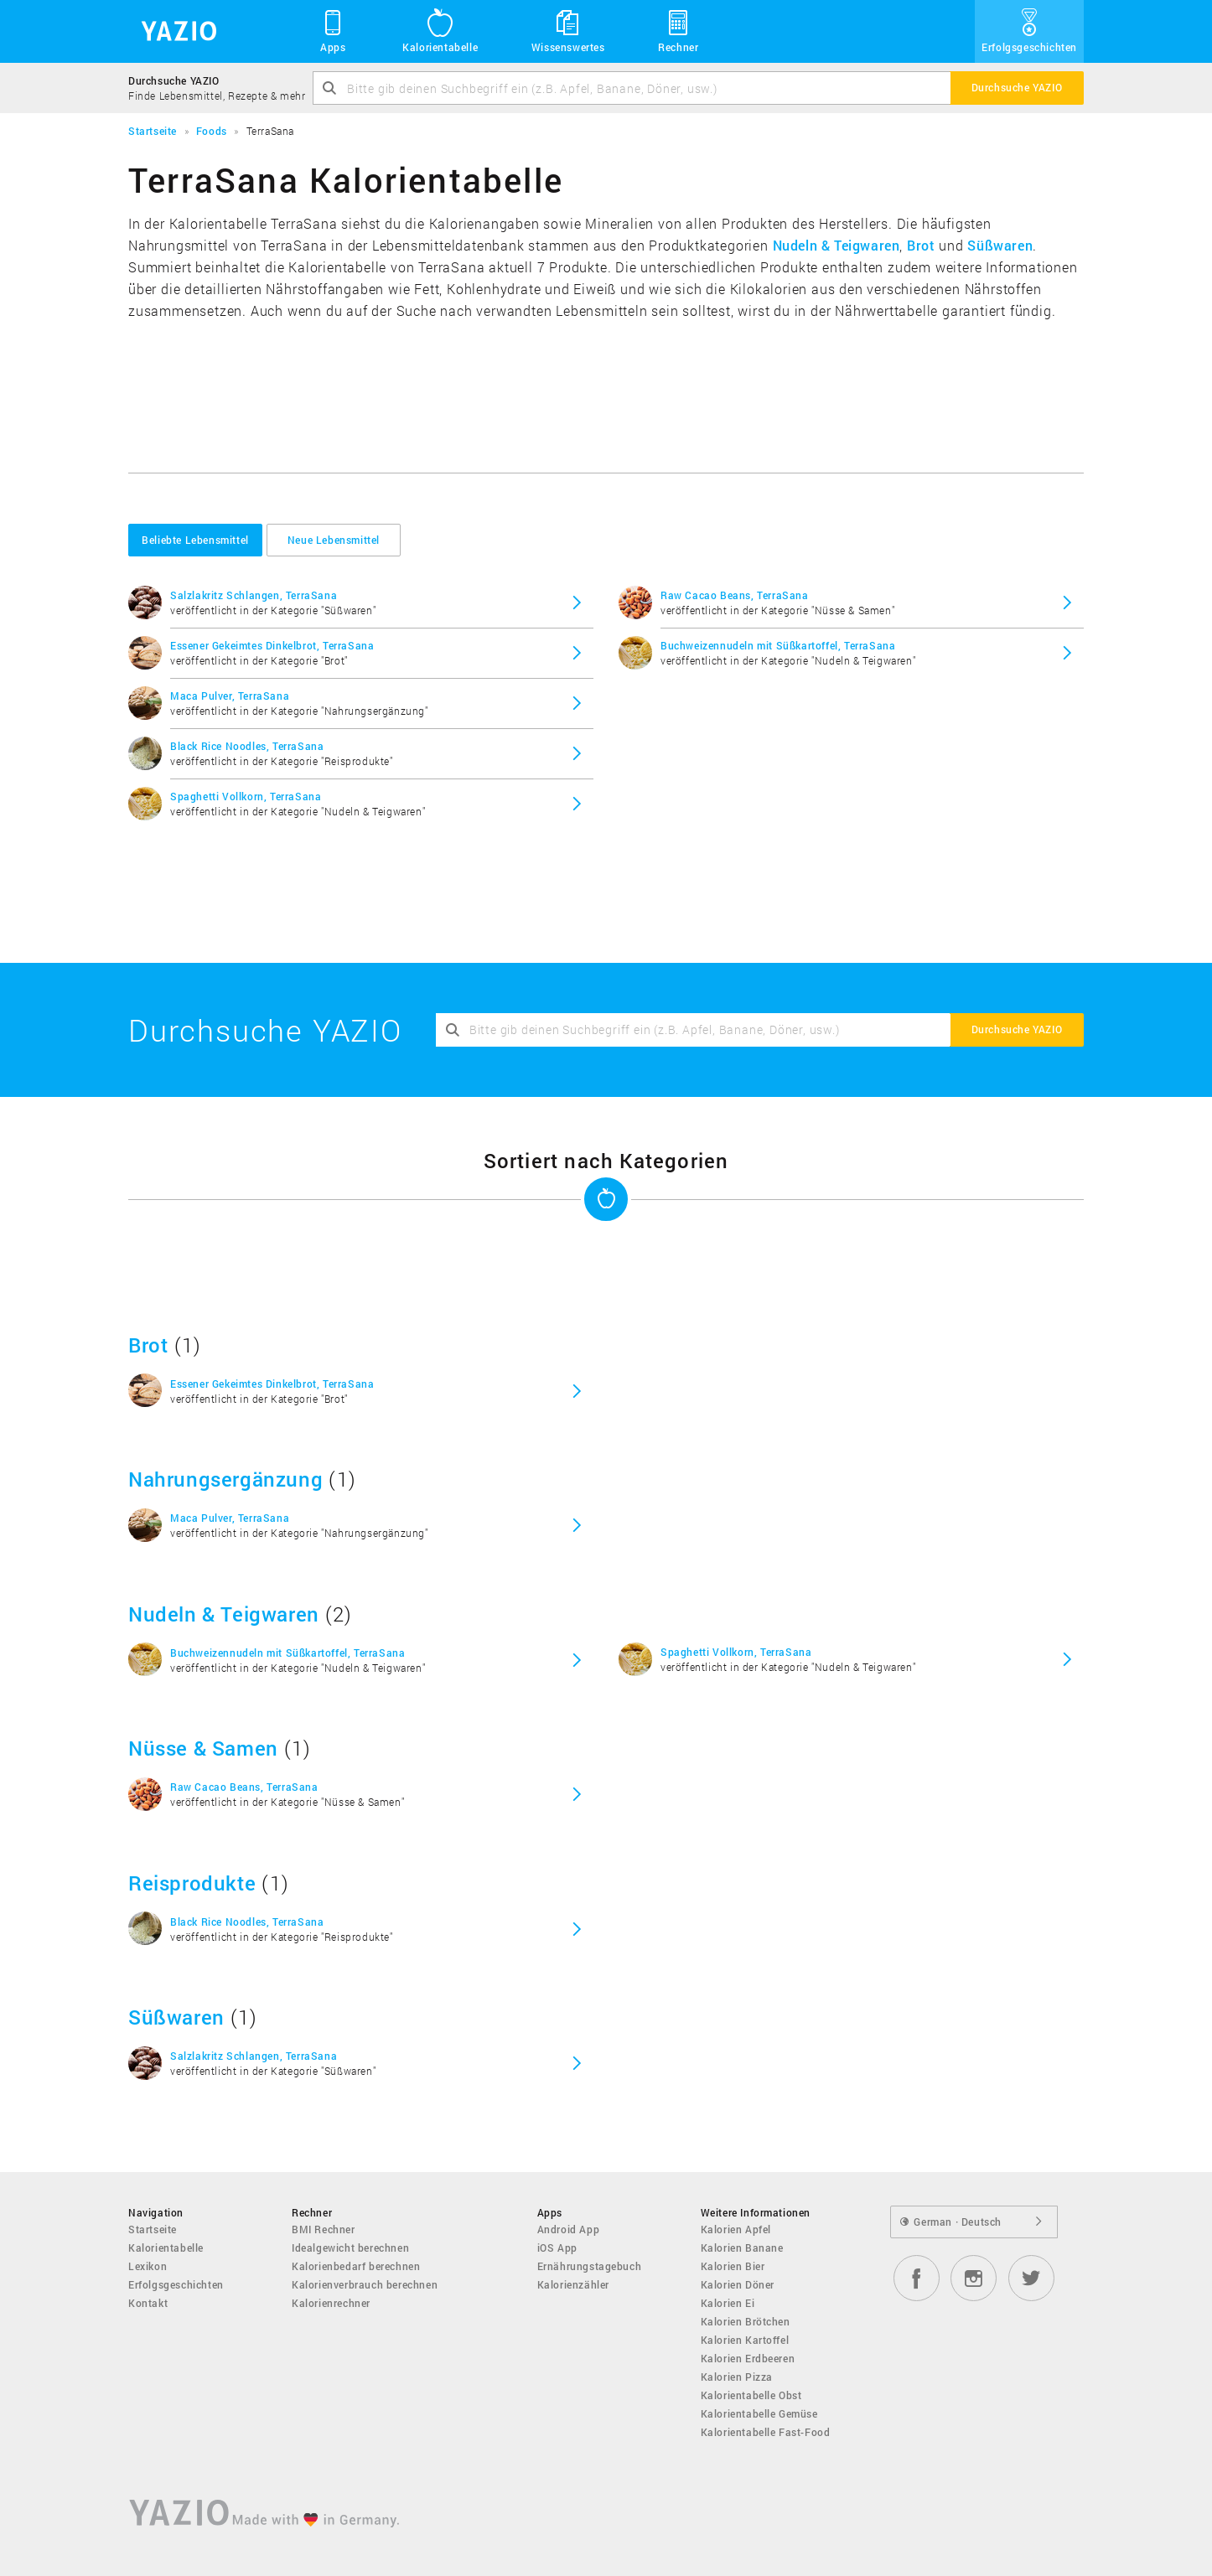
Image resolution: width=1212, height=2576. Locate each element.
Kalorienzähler (573, 2284)
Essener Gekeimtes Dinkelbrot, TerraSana (272, 645)
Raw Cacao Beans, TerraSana (734, 595)
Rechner (678, 30)
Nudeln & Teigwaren (836, 245)
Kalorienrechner (331, 2303)
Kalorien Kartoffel (745, 2339)
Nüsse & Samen (203, 1748)
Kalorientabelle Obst (751, 2395)
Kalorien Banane (742, 2247)
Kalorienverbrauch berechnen (365, 2284)
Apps (333, 30)
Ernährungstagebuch (589, 2266)
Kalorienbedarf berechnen (356, 2266)
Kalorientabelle (440, 30)
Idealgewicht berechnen (350, 2247)
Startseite (152, 2229)
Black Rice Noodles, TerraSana (247, 746)
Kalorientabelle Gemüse (759, 2413)
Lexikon (147, 2266)
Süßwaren (1000, 245)
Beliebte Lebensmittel (195, 539)
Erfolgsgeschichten (1029, 30)
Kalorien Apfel (736, 2229)
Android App (568, 2229)
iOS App (557, 2247)
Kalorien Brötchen (745, 2321)
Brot (921, 245)
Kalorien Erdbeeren (748, 2358)
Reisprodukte (192, 1883)
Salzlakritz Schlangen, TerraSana (253, 595)
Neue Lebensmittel (333, 539)
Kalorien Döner (737, 2284)
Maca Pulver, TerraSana (229, 695)
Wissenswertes (568, 30)
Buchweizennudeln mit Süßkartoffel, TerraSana (777, 645)
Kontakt (148, 2303)
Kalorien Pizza (737, 2376)
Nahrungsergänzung (225, 1479)
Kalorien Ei (728, 2303)
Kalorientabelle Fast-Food (766, 2432)
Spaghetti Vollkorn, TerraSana (245, 796)
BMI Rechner (323, 2229)
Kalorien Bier (733, 2266)
